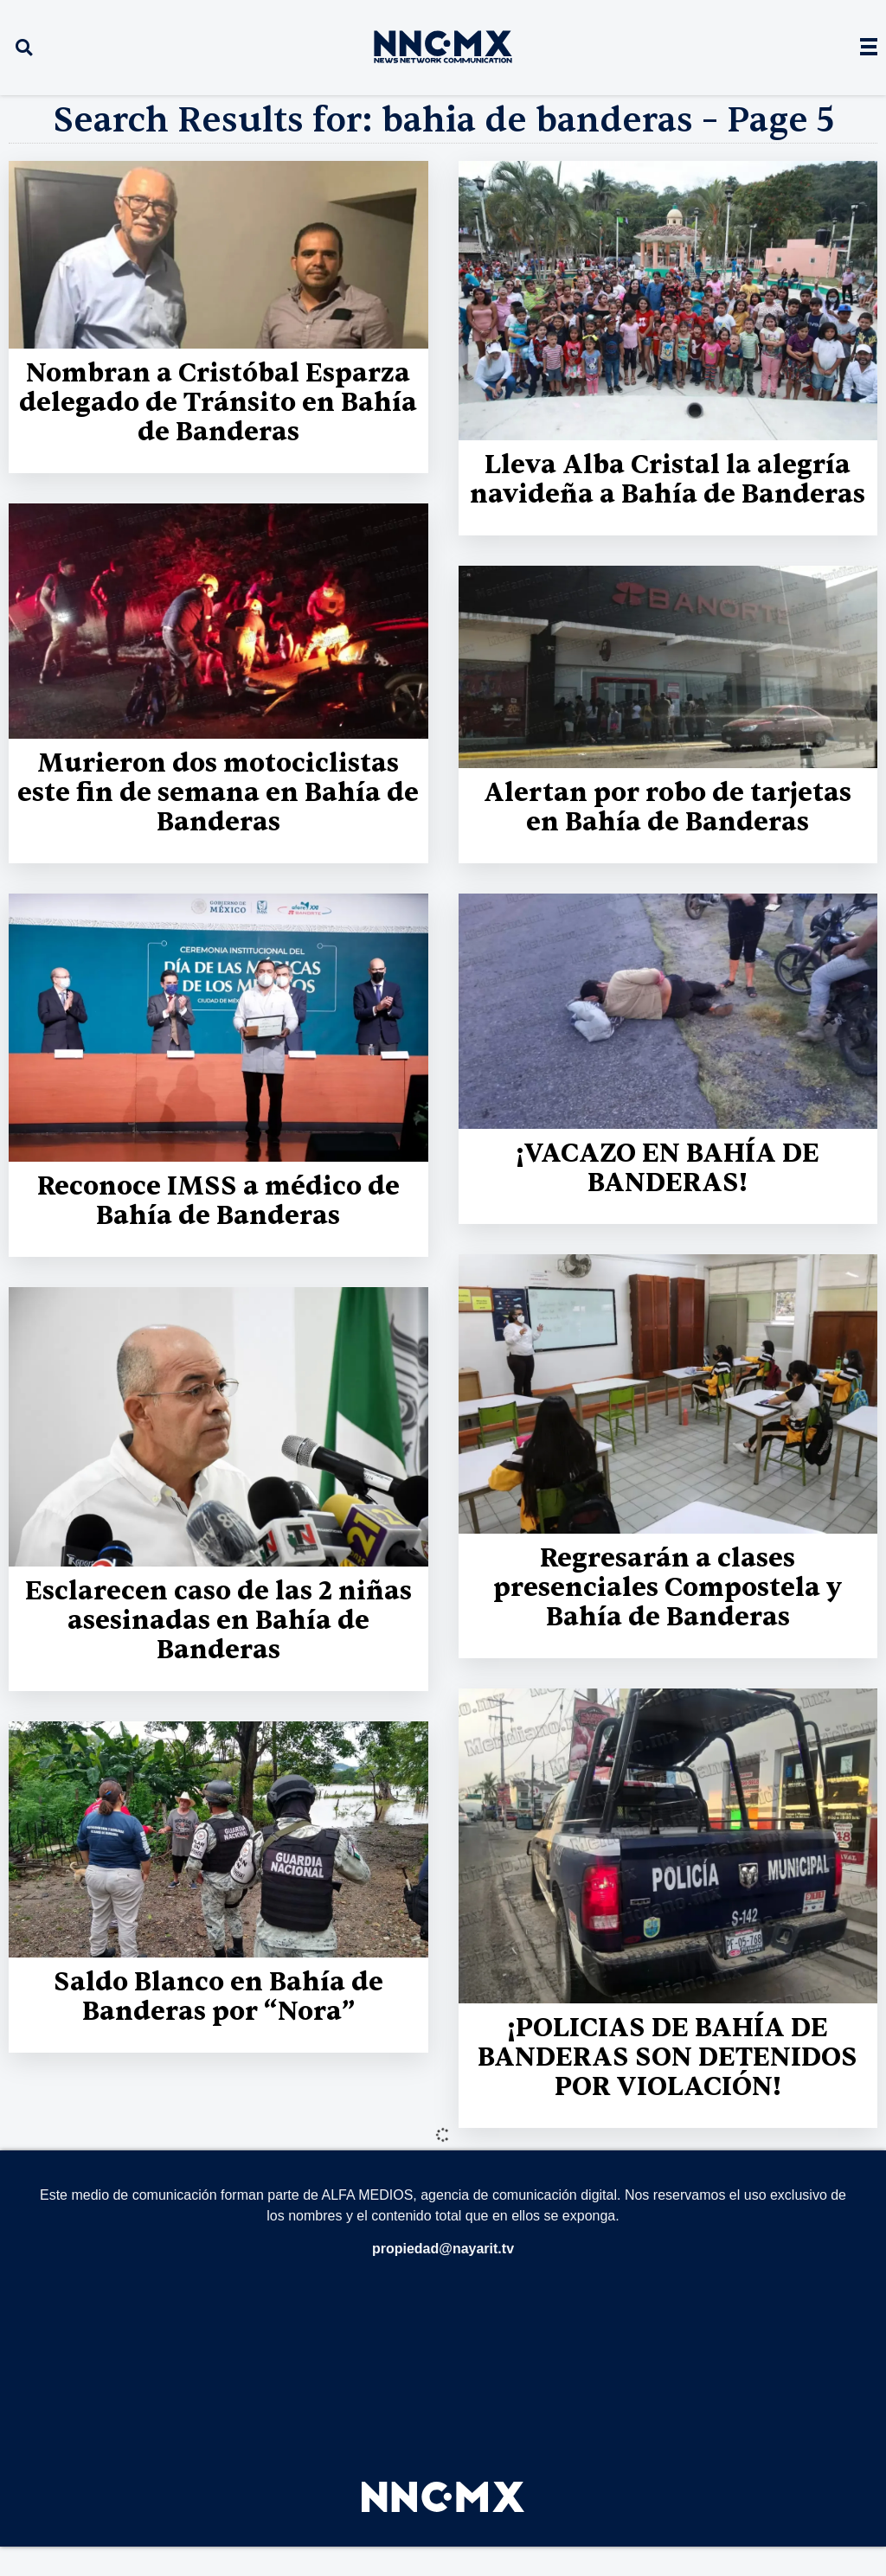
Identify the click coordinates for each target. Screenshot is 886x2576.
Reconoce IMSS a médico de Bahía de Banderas (218, 1201)
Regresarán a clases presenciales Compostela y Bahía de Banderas (667, 1587)
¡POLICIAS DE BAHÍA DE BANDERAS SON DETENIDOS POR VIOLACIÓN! (667, 2057)
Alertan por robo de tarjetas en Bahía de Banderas (667, 807)
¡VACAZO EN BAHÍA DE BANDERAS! (667, 1168)
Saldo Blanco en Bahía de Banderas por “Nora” (218, 1996)
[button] (24, 48)
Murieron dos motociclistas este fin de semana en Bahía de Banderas (218, 793)
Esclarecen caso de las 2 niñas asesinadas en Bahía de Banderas (218, 1620)
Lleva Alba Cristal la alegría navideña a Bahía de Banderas (667, 479)
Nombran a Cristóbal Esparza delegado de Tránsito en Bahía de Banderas (218, 402)
